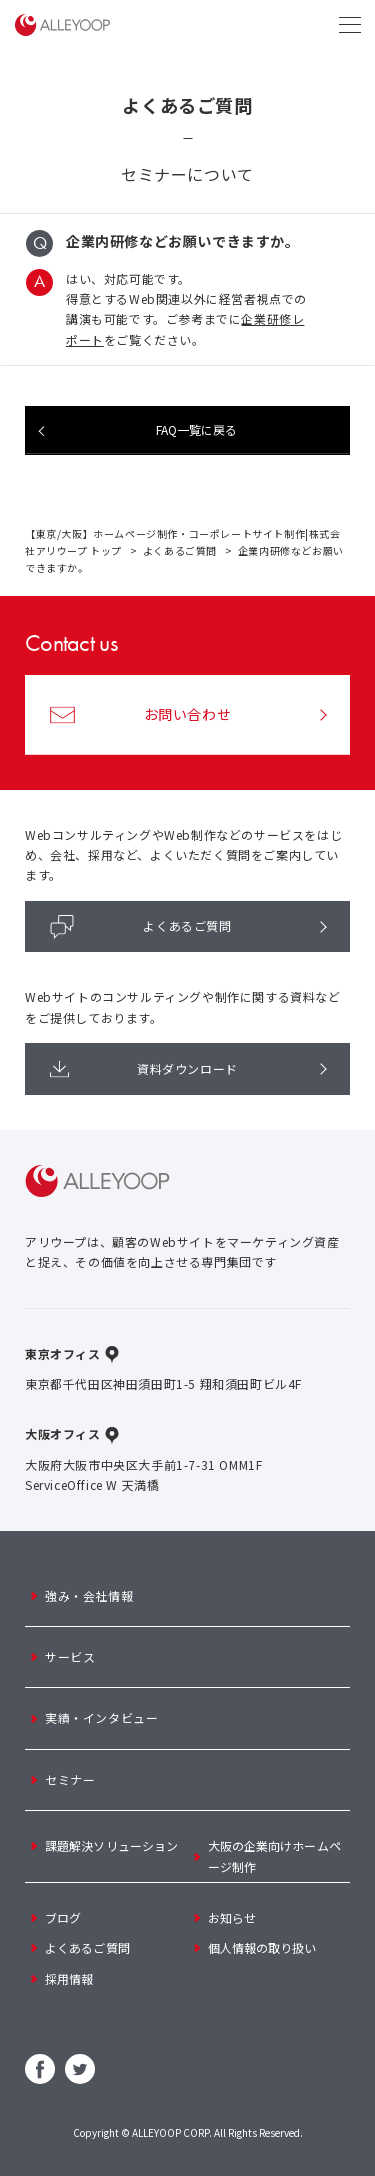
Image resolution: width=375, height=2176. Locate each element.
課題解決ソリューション (111, 1845)
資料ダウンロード (144, 1069)
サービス (70, 1656)
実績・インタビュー (101, 1717)
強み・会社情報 (89, 1595)
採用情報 (69, 1978)
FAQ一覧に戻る (196, 429)
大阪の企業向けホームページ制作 (274, 1855)
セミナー (70, 1779)
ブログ (63, 1917)
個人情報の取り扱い (262, 1947)
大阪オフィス (63, 1433)
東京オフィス (63, 1353)
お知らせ (232, 1917)
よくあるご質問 (180, 550)
